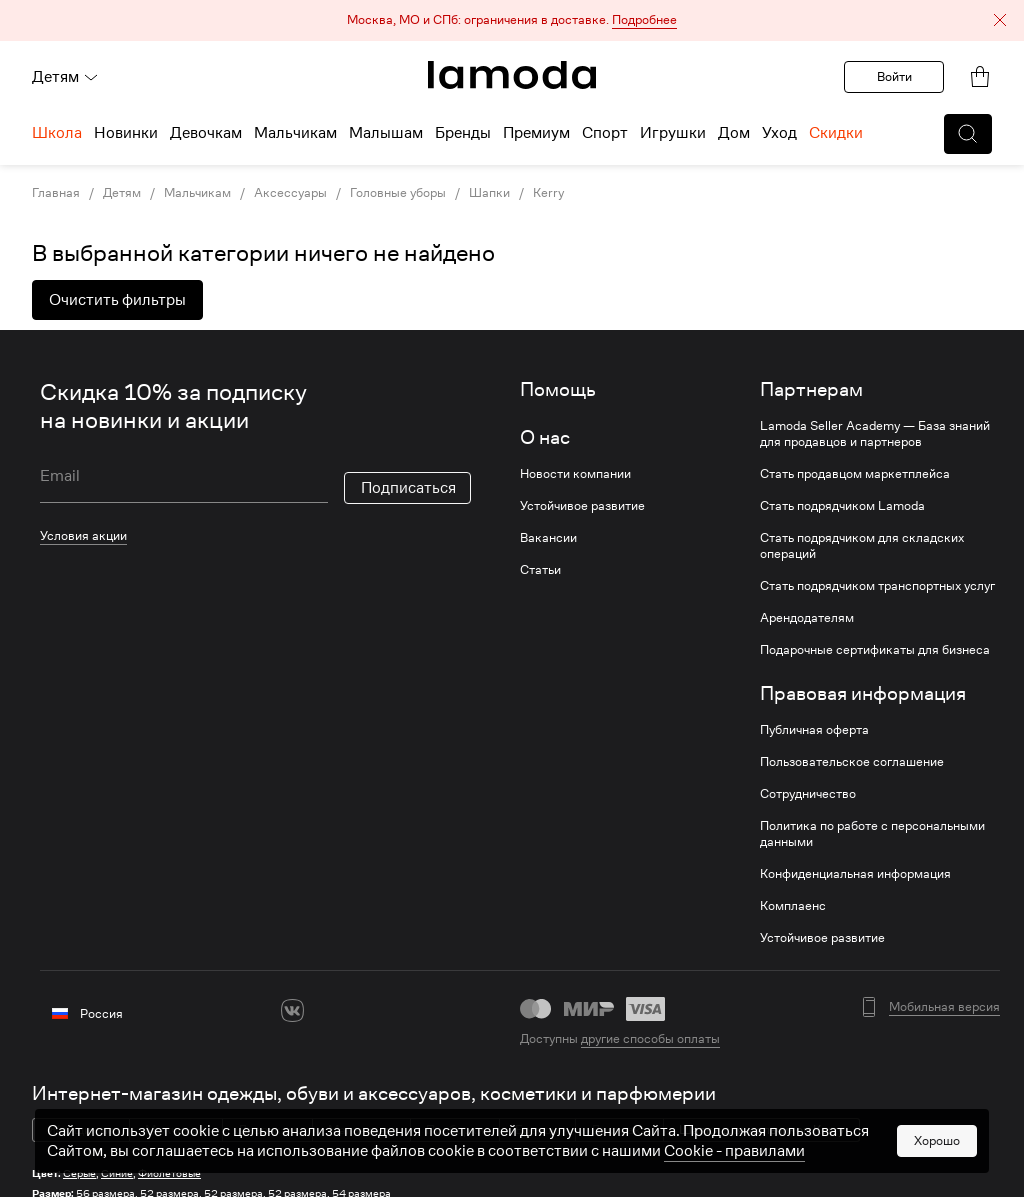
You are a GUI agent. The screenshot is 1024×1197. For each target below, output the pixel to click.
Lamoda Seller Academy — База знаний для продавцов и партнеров (875, 434)
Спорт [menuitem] (605, 133)
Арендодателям (807, 618)
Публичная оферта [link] (814, 730)
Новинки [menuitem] (126, 133)
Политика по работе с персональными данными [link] (872, 834)
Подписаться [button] (408, 488)
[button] (512, 20)
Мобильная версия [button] (944, 1007)
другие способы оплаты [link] (650, 1038)
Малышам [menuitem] (386, 133)
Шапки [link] (489, 193)
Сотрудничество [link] (808, 794)
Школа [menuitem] (57, 133)
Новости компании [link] (575, 474)
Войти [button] (894, 76)
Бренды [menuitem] (463, 133)
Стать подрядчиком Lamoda (842, 506)
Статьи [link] (540, 570)
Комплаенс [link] (793, 906)
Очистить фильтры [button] (117, 300)
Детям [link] (122, 193)
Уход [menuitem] (779, 133)
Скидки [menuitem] (836, 133)
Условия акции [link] (83, 535)
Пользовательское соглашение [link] (852, 762)
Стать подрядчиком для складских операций (862, 546)
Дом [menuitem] (734, 133)
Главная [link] (56, 193)
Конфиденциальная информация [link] (855, 874)
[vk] (292, 1010)
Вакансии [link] (548, 538)
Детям (65, 77)
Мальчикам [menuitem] (295, 133)
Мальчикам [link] (197, 193)
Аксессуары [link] (290, 193)
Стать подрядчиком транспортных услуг (877, 586)
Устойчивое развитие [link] (582, 506)
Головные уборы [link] (398, 193)
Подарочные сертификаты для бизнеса (875, 650)
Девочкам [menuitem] (206, 133)
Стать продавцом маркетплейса (855, 474)
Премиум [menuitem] (536, 133)
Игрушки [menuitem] (673, 133)
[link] (512, 75)
